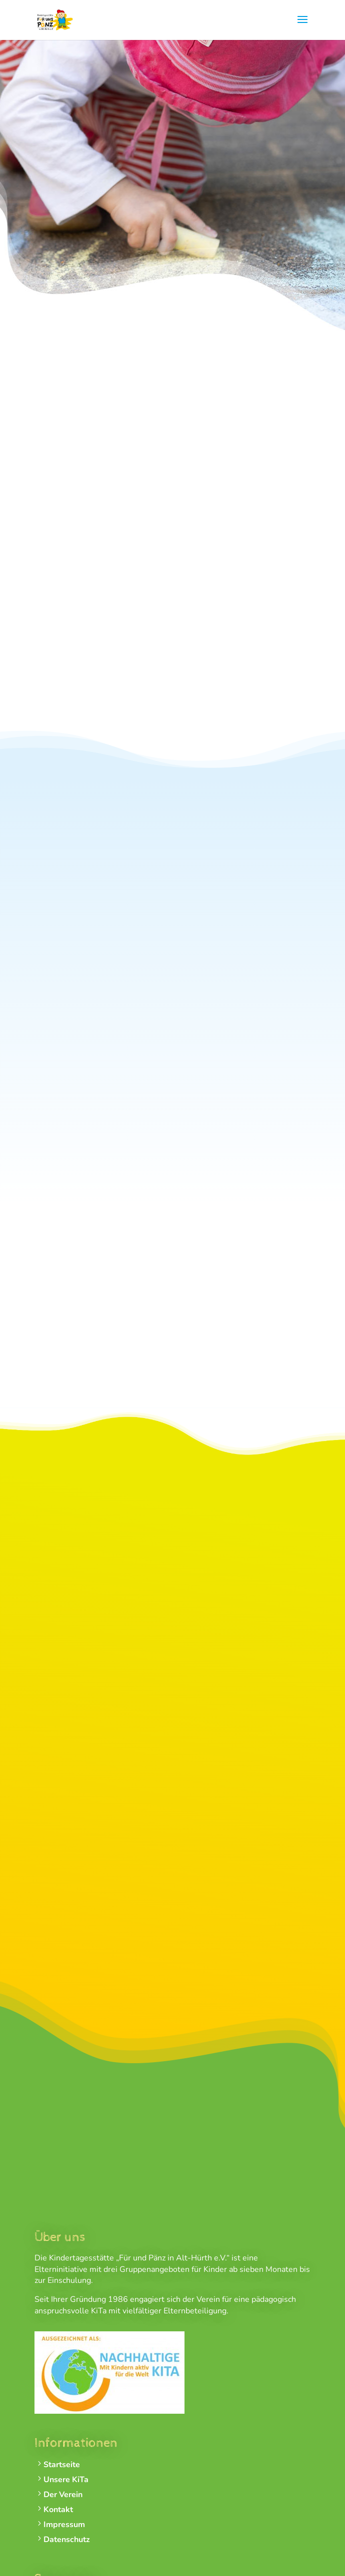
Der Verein (63, 2495)
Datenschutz (67, 2540)
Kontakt (58, 2510)
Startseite (62, 2465)
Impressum (64, 2525)
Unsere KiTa (66, 2480)
